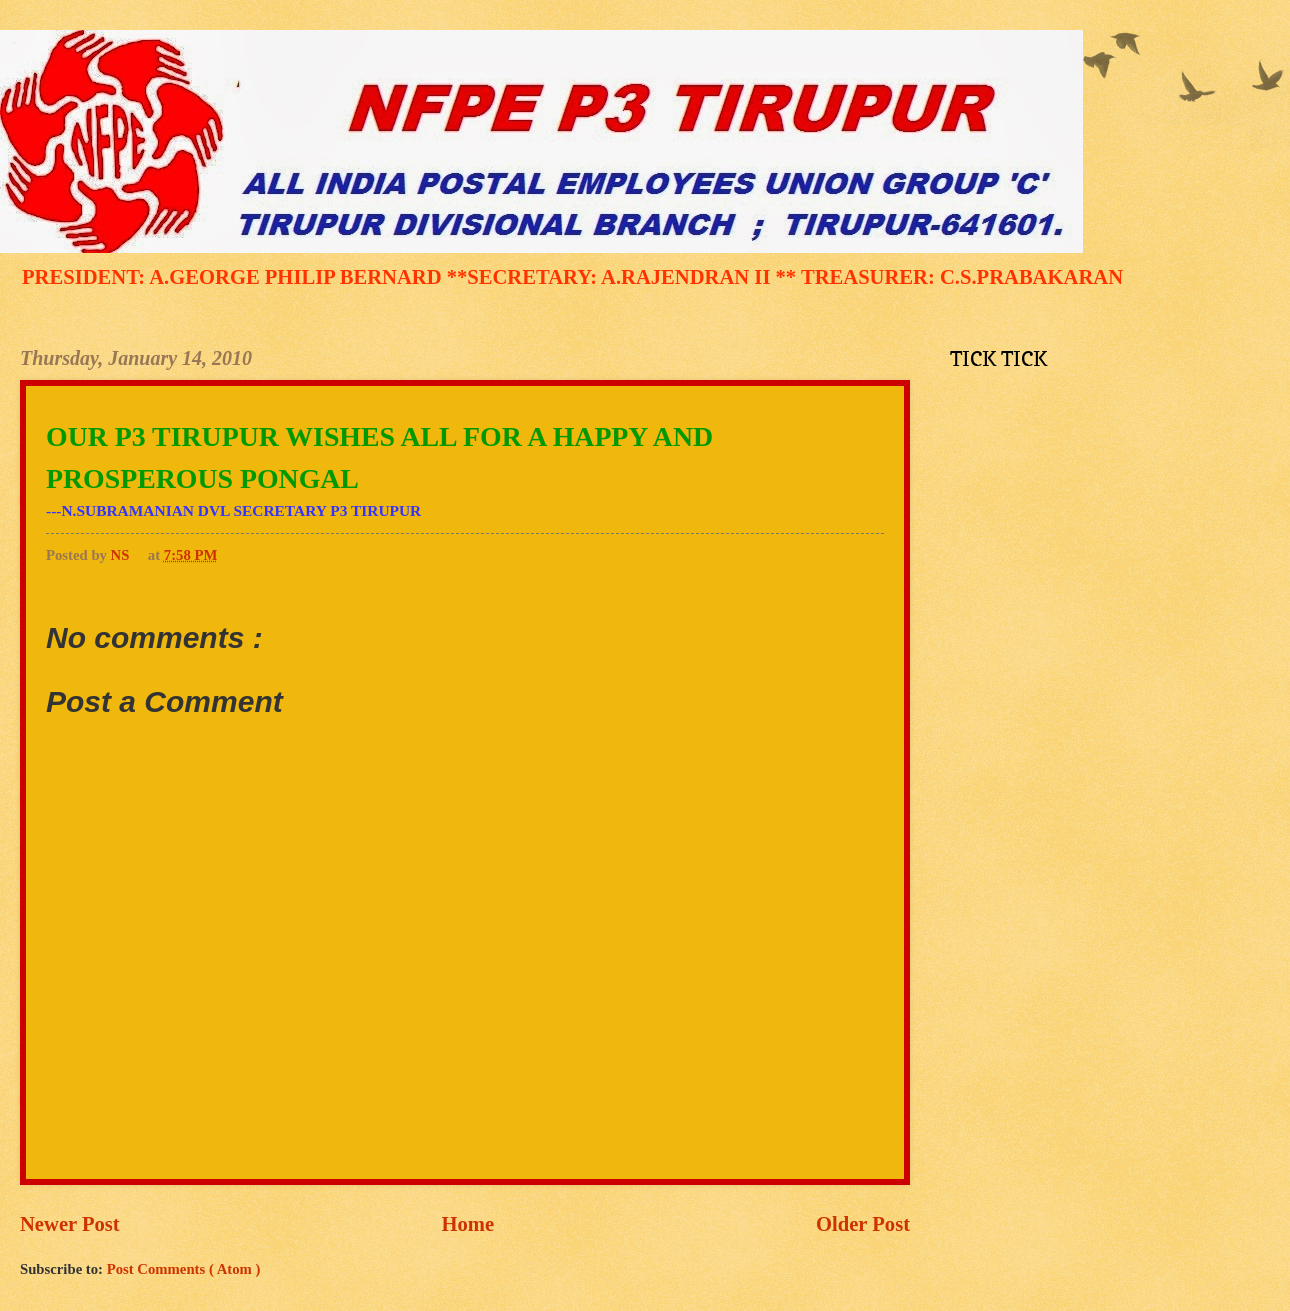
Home (468, 1224)
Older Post (863, 1224)
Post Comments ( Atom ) (184, 1269)
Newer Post (70, 1224)
